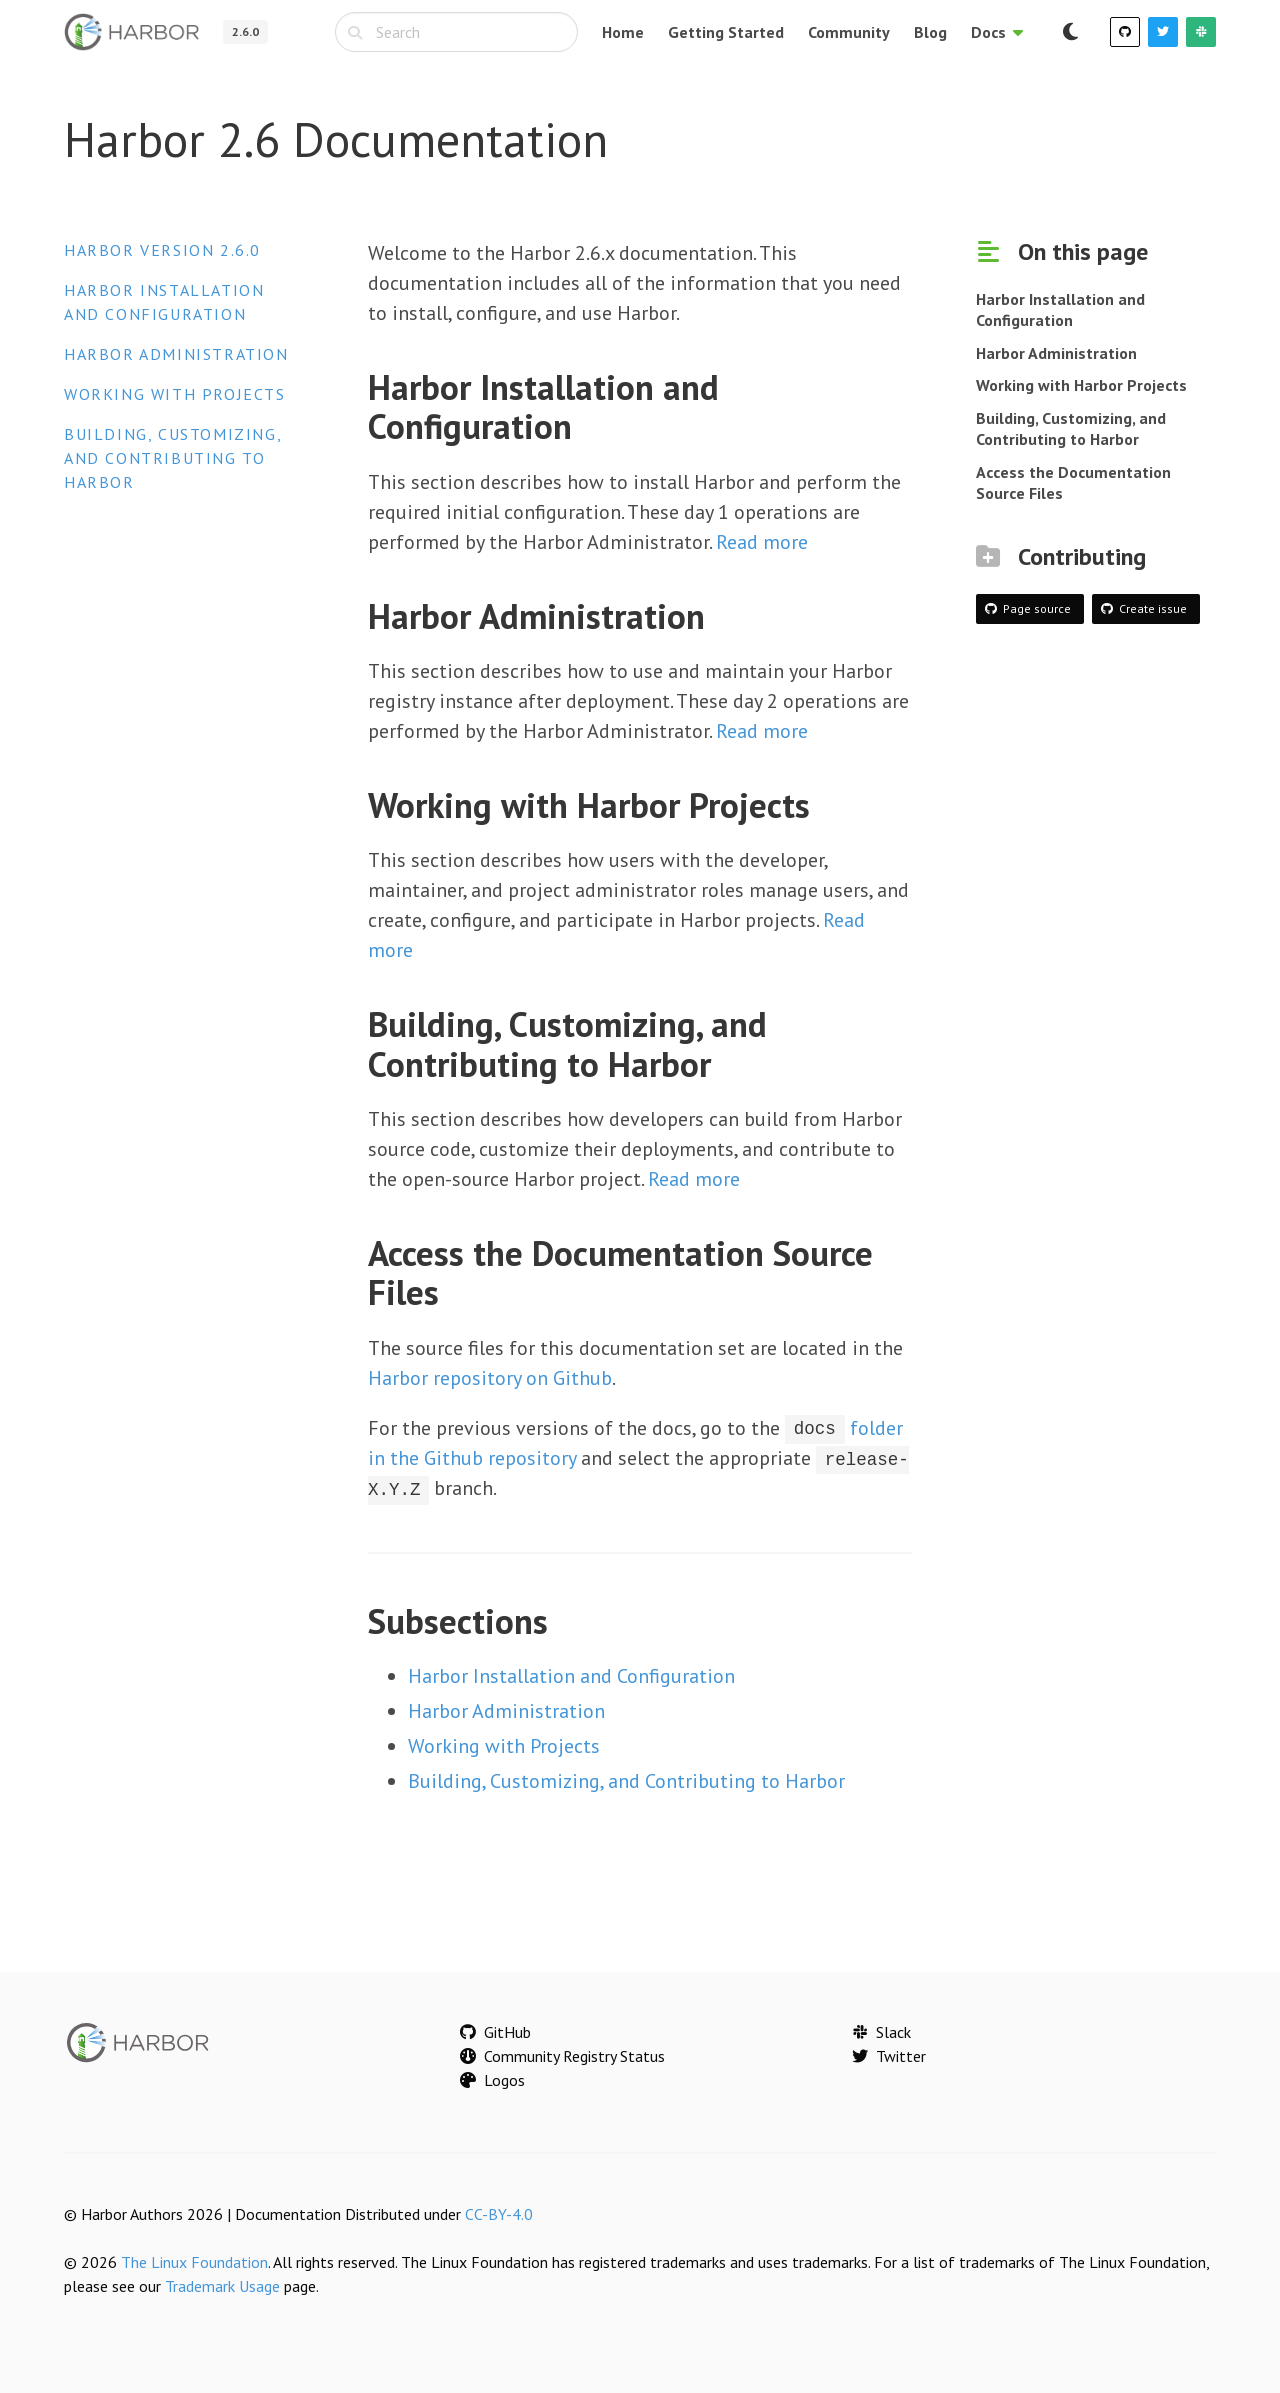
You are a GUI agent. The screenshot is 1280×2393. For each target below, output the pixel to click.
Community (849, 32)
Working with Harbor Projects (1081, 385)
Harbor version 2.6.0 (162, 250)
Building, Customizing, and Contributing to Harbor (172, 458)
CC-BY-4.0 (499, 2213)
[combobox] (456, 32)
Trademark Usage (222, 2285)
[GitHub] (1125, 32)
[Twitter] (1163, 32)
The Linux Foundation (194, 2261)
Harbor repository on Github (490, 1378)
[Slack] (1201, 32)
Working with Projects (175, 394)
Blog (930, 32)
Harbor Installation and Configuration (571, 1675)
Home (623, 32)
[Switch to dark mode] (1070, 32)
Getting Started (726, 32)
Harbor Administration (176, 354)
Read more (762, 542)
